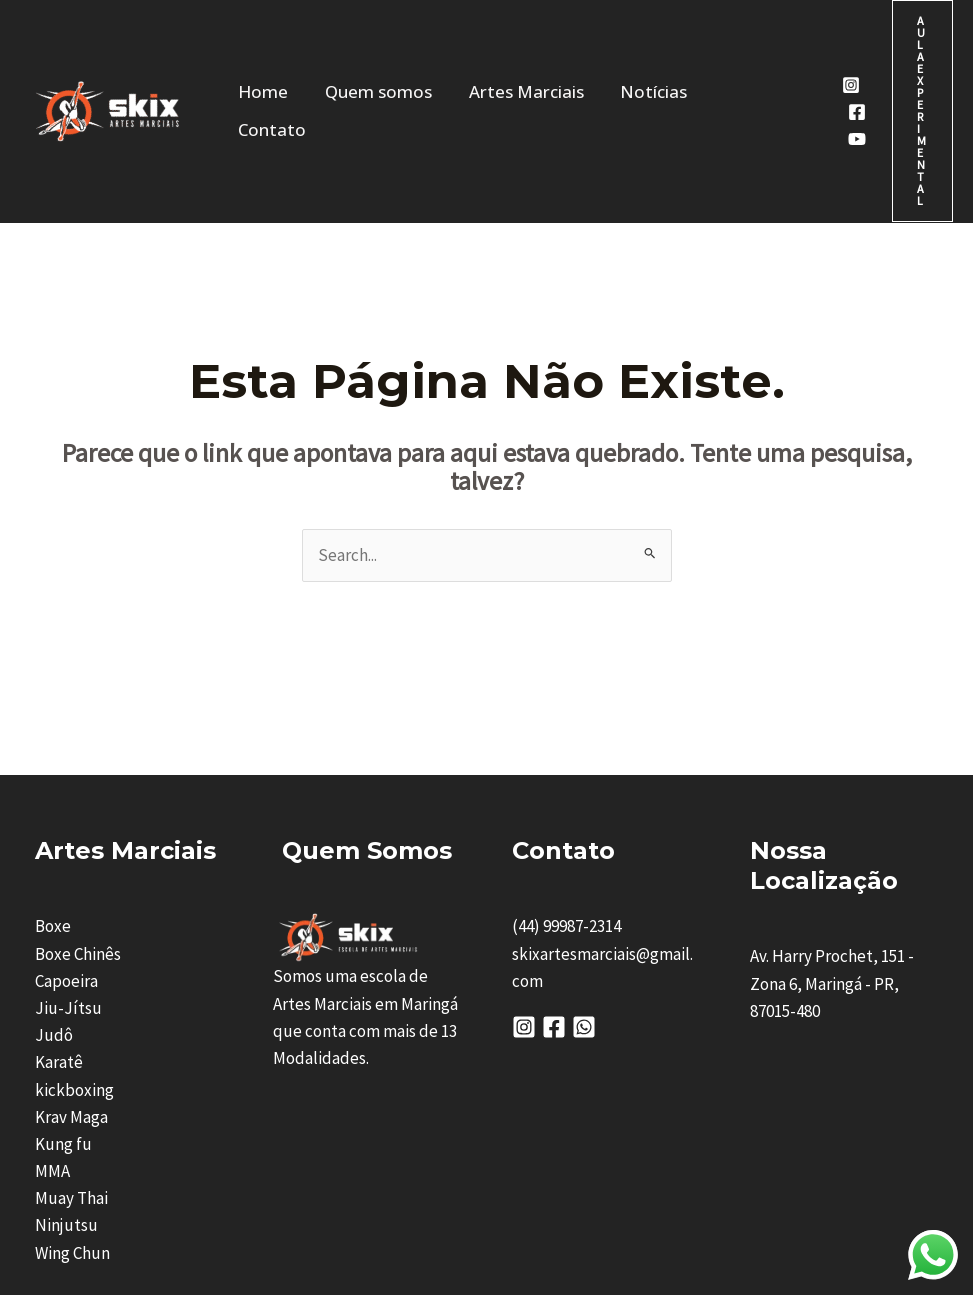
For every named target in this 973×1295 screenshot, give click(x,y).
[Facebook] (795, 49)
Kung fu (63, 1017)
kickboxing (74, 963)
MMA (52, 1044)
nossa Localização (824, 738)
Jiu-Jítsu (68, 881)
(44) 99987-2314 (566, 799)
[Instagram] (789, 22)
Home (268, 47)
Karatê (59, 935)
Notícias (608, 47)
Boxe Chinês (78, 827)
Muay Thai (71, 1071)
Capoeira (66, 854)
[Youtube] (795, 76)
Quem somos (366, 47)
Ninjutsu (66, 1098)
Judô (54, 908)
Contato (696, 47)
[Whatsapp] (584, 900)
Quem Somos (367, 723)
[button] (899, 48)
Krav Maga (71, 990)
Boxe (53, 799)
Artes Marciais (497, 47)
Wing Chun (72, 1126)
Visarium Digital (807, 1219)
